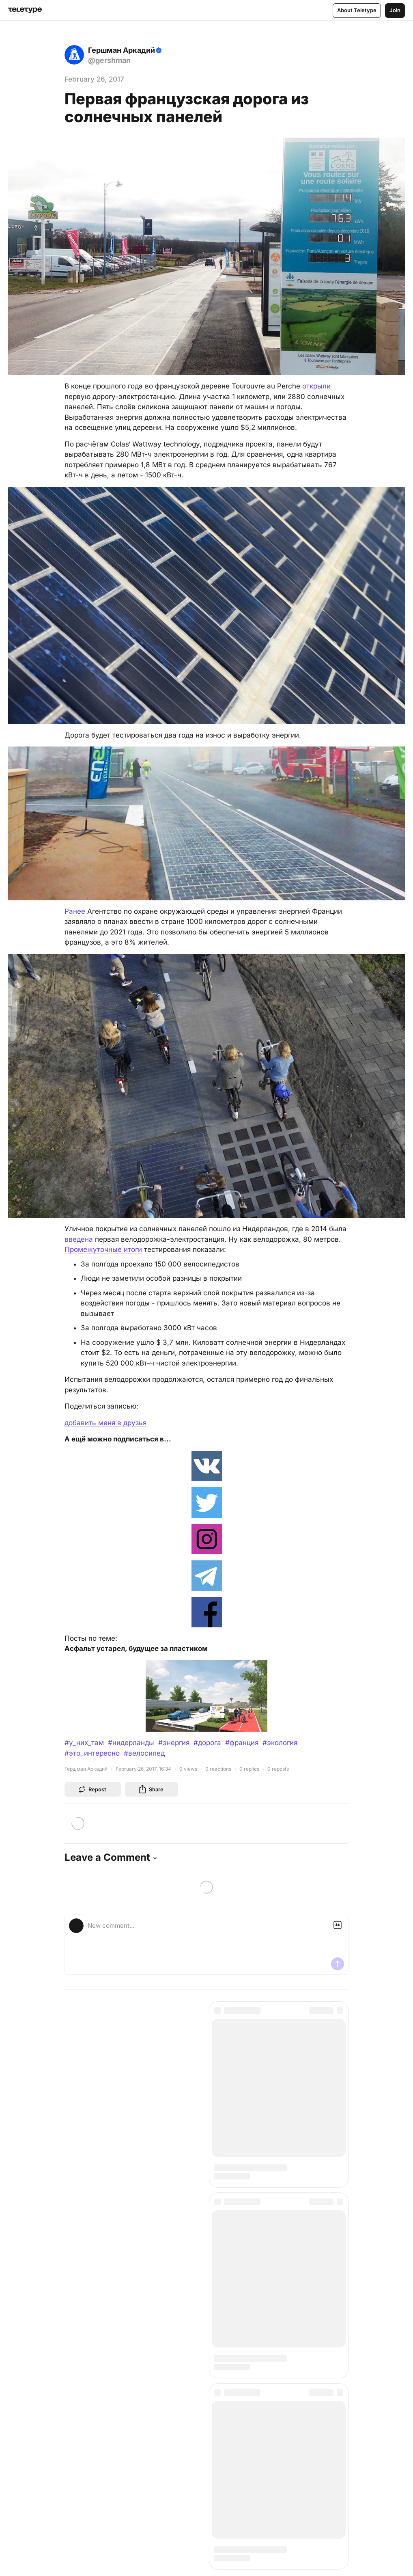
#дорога (207, 1743)
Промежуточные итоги (103, 1249)
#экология (279, 1743)
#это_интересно (92, 1753)
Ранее (75, 911)
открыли (316, 386)
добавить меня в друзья (105, 1423)
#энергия (173, 1743)
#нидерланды (131, 1743)
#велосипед (144, 1753)
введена (79, 1239)
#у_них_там (84, 1743)
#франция (241, 1743)
